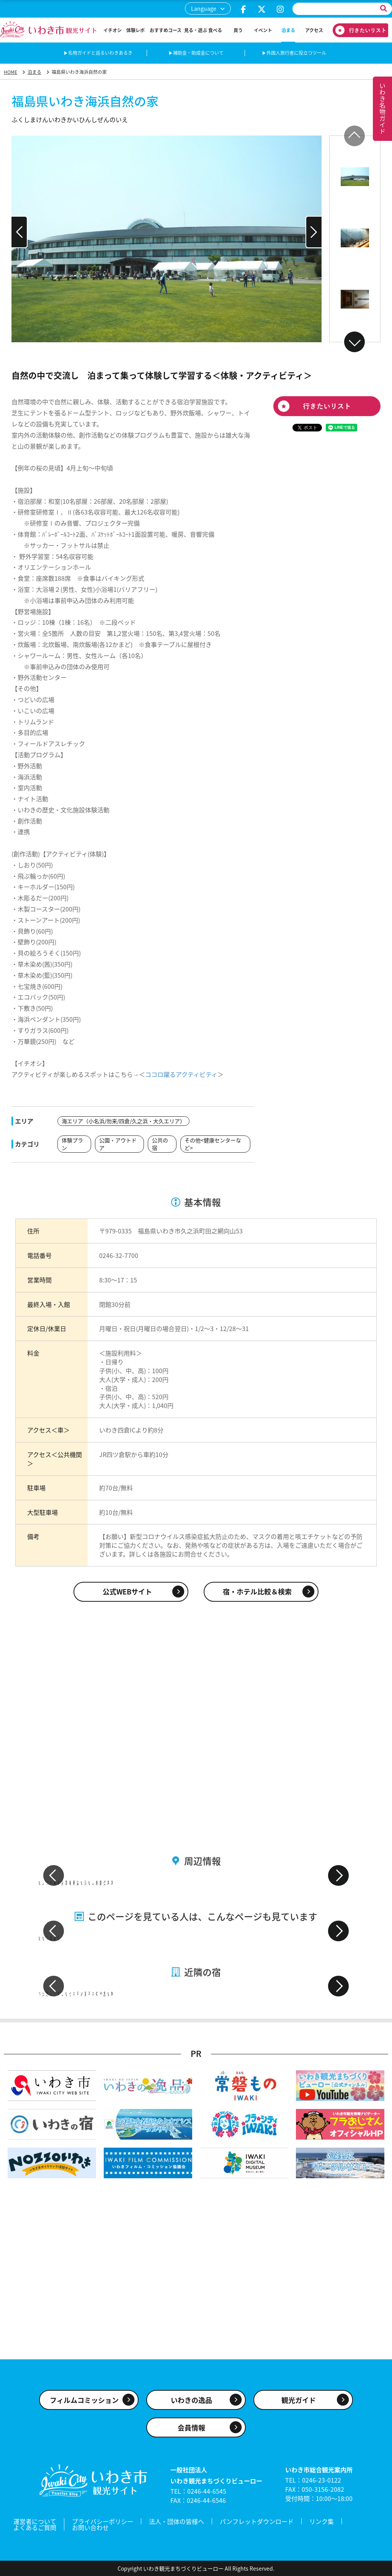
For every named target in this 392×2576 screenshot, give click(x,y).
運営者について (34, 2521)
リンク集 (321, 2521)
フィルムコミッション (84, 2400)
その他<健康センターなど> (213, 1144)
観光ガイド (298, 2400)
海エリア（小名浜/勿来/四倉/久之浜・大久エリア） (123, 1121)
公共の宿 (160, 1144)
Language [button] (203, 8)
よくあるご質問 (34, 2527)
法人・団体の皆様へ (176, 2521)
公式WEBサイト (127, 1591)
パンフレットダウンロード (257, 2521)
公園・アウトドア (118, 1144)
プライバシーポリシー (102, 2521)
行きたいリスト (357, 30)
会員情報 (191, 2427)
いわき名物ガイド (382, 109)
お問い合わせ (90, 2527)
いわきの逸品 (191, 2400)
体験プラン (72, 1144)
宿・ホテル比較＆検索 (257, 1591)
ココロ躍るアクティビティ (181, 1074)
